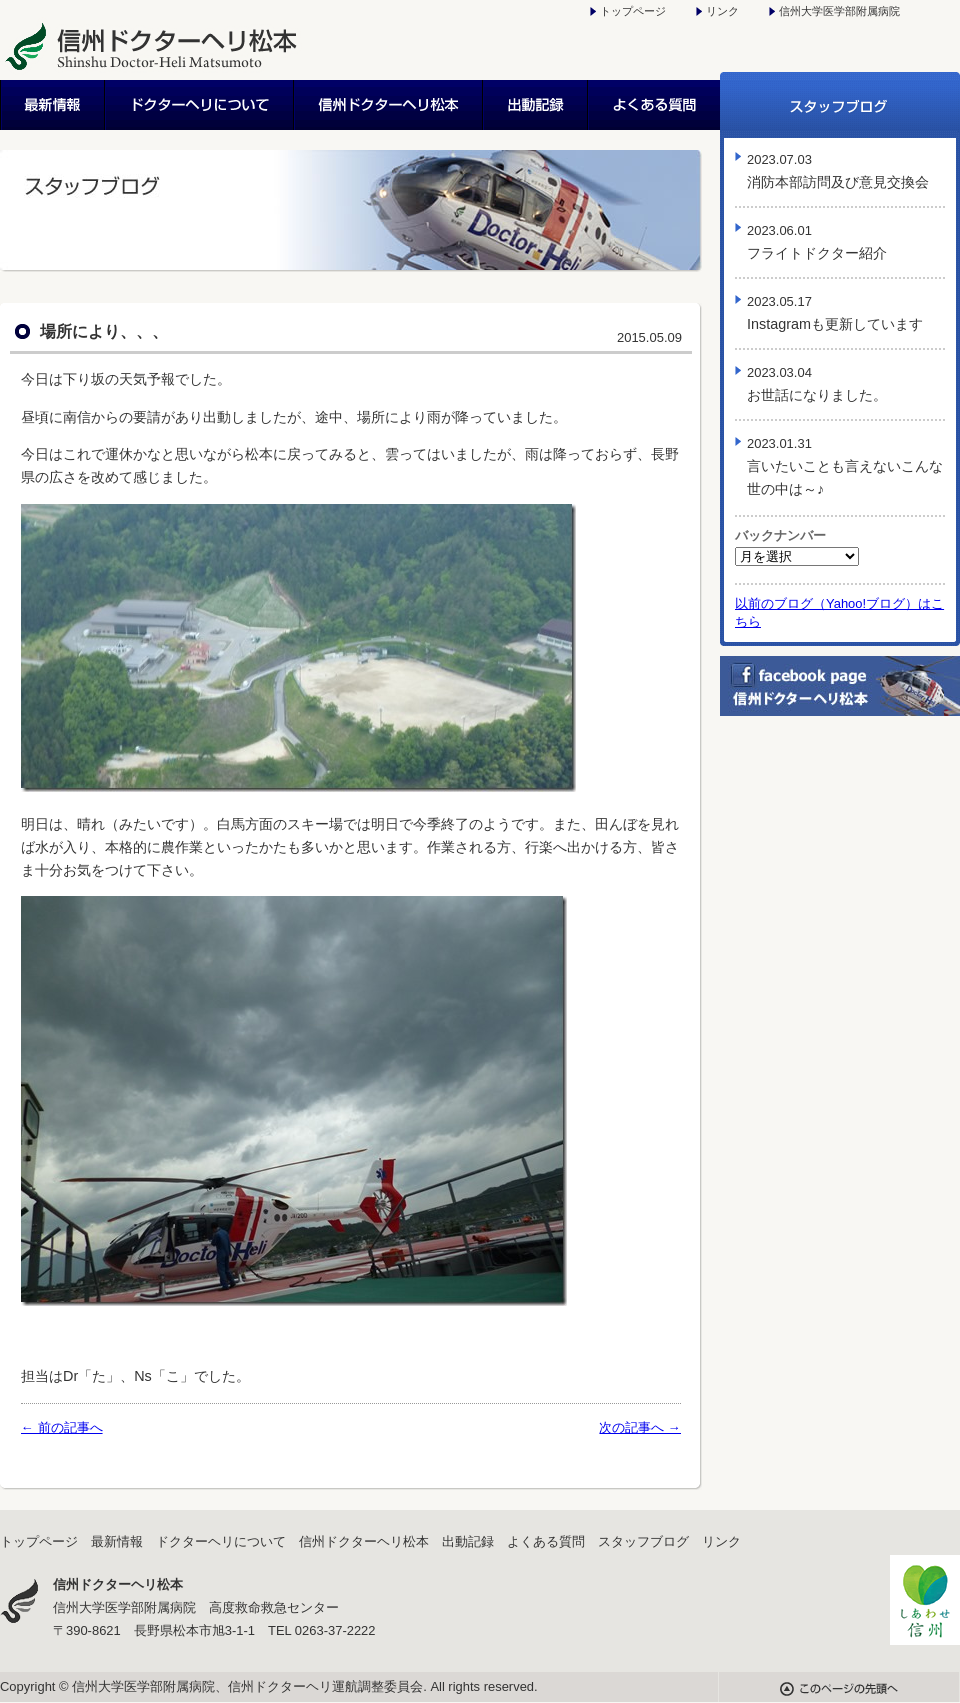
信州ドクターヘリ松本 (389, 105)
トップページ (633, 11)
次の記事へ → (640, 1427)
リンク (722, 11)
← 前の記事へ (62, 1427)
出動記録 (536, 105)
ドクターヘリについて (200, 105)
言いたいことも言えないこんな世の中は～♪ (845, 466)
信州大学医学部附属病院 (839, 11)
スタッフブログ (840, 105)
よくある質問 (654, 105)
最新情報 (53, 105)
